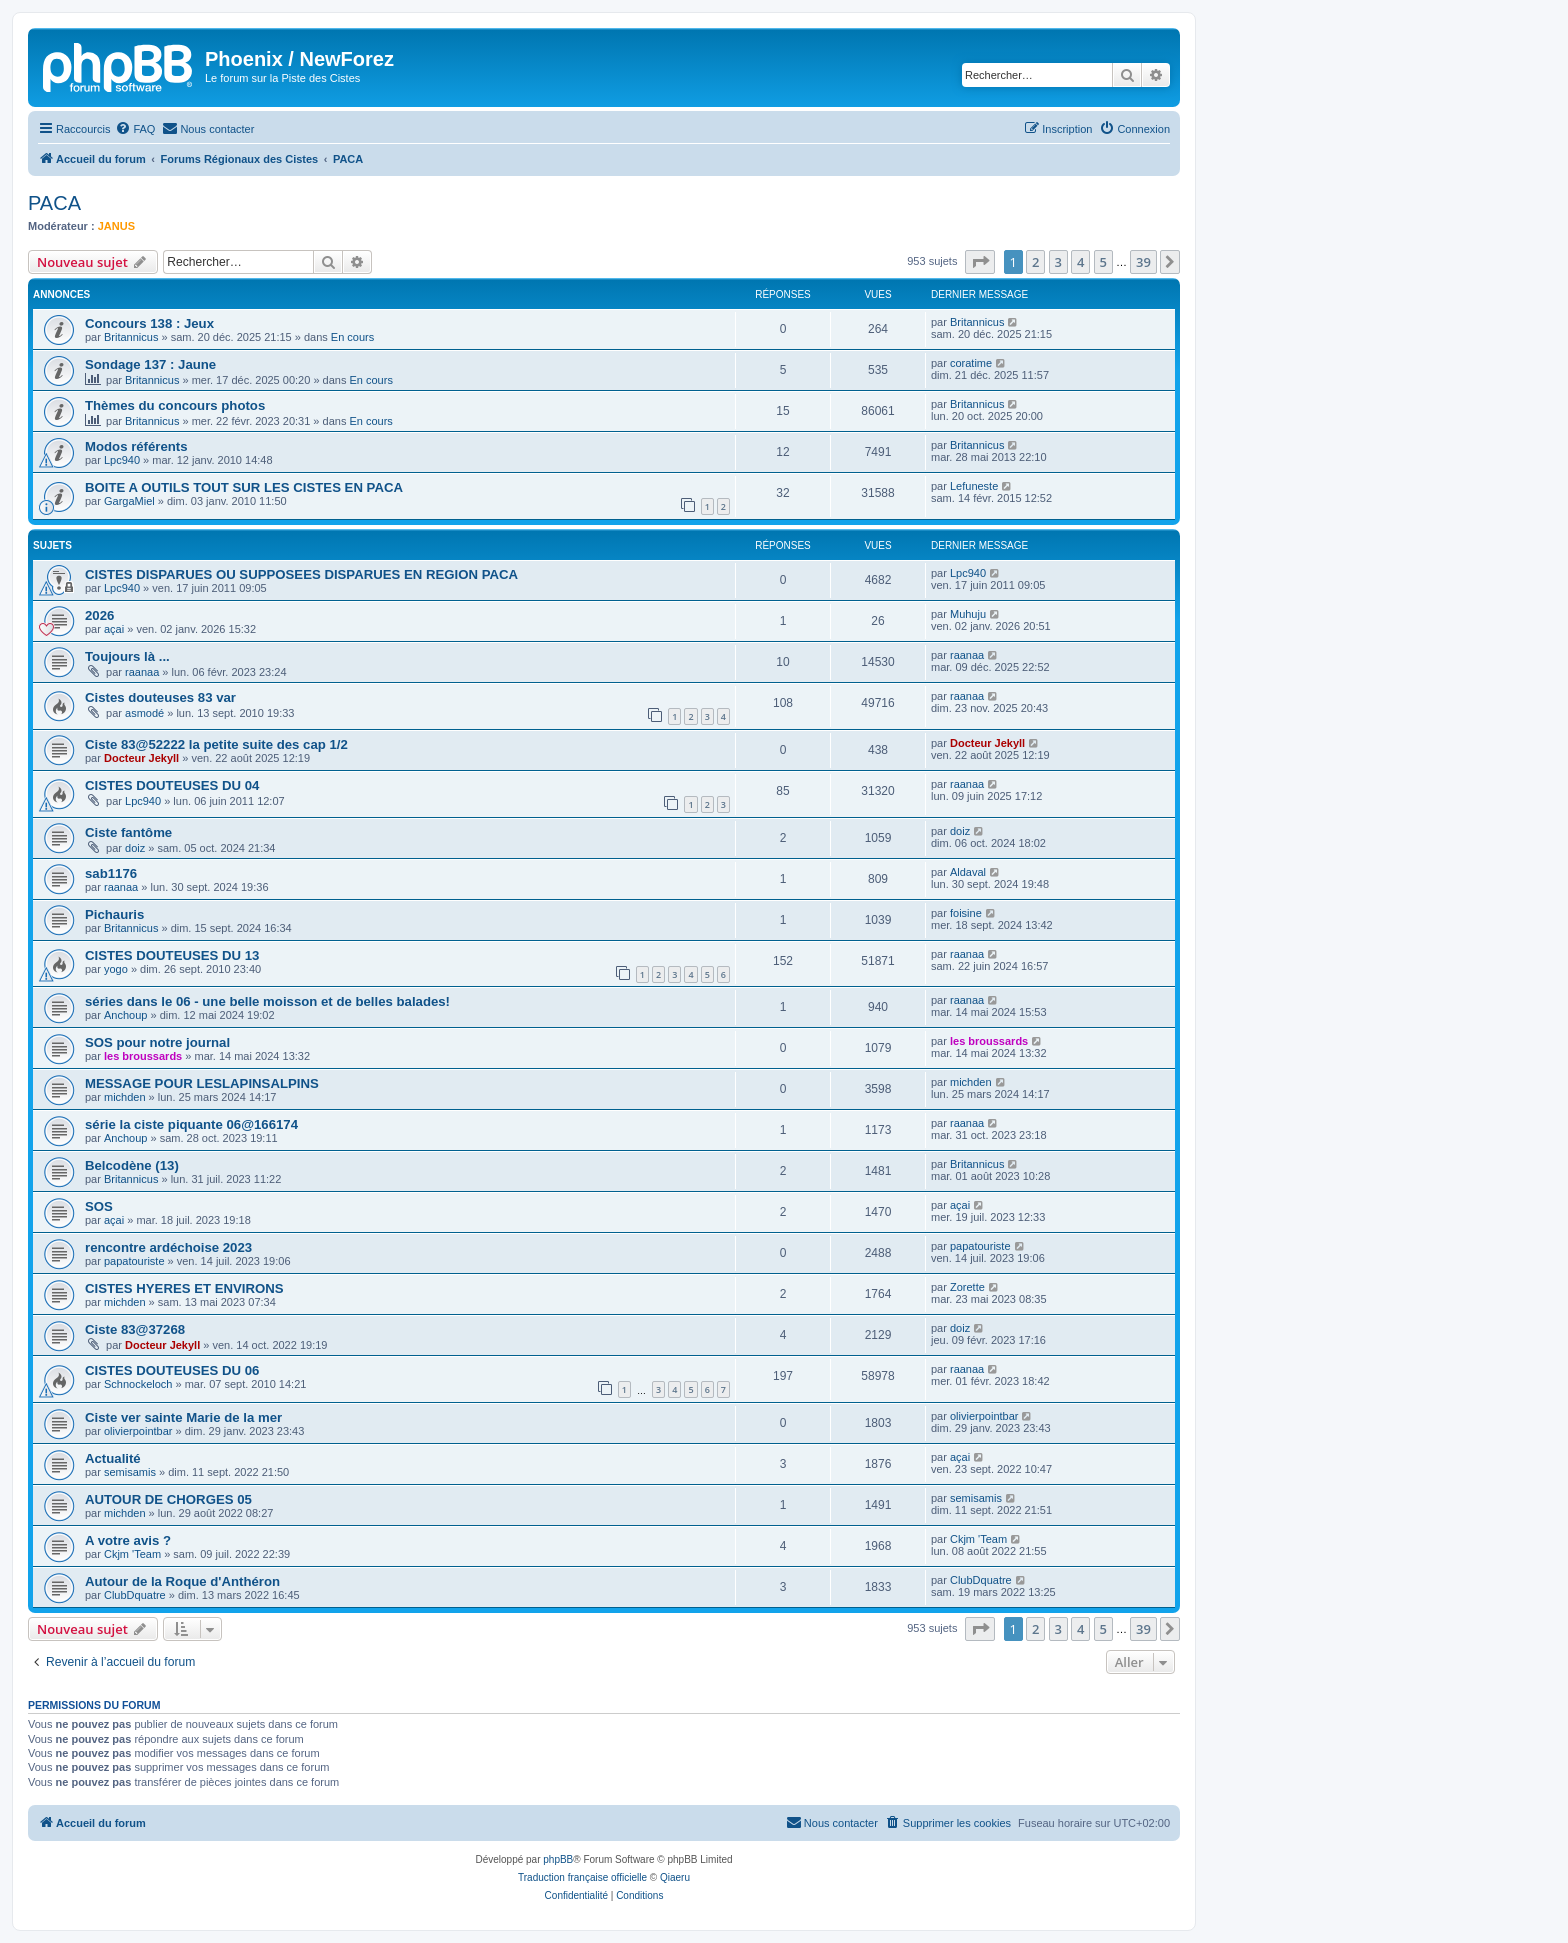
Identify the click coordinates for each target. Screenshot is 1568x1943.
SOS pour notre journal (157, 1042)
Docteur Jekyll (141, 758)
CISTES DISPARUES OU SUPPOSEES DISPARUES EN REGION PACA (301, 574)
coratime (971, 363)
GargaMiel (129, 501)
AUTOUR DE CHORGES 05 (168, 1499)
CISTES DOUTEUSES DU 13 (172, 955)
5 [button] (1103, 262)
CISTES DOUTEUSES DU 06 (172, 1370)
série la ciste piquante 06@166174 (191, 1124)
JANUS (116, 226)
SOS (99, 1206)
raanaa (142, 672)
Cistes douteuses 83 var (160, 697)
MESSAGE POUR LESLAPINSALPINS (202, 1083)
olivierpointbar (138, 1431)
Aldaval (968, 872)
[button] (980, 262)
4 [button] (1080, 262)
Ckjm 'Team (132, 1554)
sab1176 (111, 873)
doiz (135, 848)
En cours (352, 337)
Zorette (967, 1287)
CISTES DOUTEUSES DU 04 (172, 785)
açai (114, 629)
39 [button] (1143, 262)
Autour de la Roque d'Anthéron (182, 1581)
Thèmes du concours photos (175, 405)
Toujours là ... (127, 656)
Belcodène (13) (132, 1165)
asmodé (144, 713)
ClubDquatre (135, 1595)
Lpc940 (122, 460)
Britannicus (131, 337)
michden (125, 1097)
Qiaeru (675, 1877)
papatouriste (134, 1261)
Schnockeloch (138, 1384)
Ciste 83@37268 (135, 1329)
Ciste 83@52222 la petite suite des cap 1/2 (216, 744)
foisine (966, 913)
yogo (116, 969)
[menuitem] (135, 129)
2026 (99, 615)
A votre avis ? (128, 1540)
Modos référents (136, 446)
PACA (54, 203)
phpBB (558, 1859)
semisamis (130, 1472)
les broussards (143, 1056)
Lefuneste (974, 486)
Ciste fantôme (128, 832)
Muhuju (968, 614)
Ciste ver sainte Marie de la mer (183, 1417)
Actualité (113, 1458)
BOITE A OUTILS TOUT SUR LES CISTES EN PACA (244, 487)
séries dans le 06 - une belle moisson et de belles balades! (267, 1001)
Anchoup (125, 1015)
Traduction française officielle (582, 1877)
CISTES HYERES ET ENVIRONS (184, 1288)
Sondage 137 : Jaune (150, 364)
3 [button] (1058, 262)
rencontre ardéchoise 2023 (168, 1247)
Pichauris (114, 914)
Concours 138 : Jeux (149, 323)
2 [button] (1035, 262)
